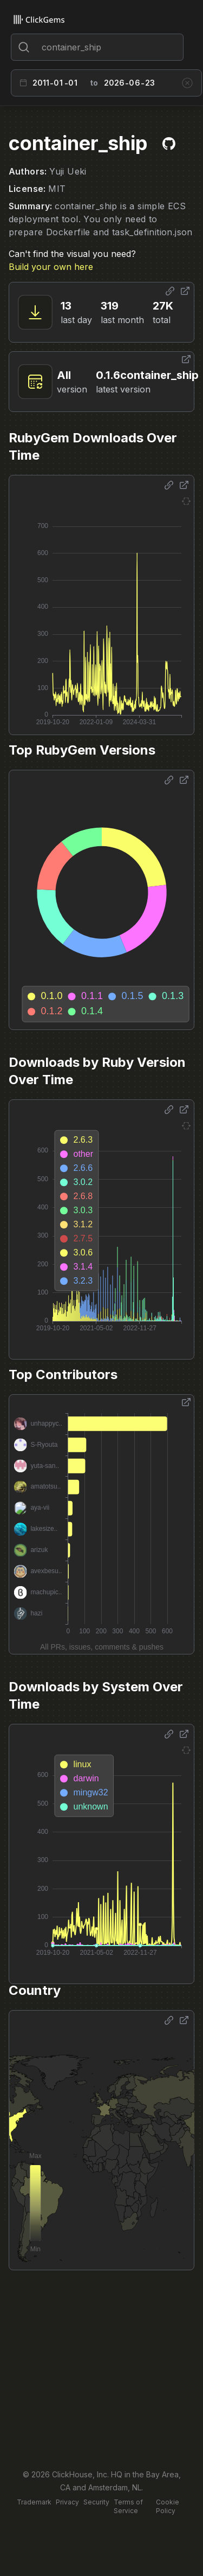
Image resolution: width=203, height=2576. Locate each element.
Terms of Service (128, 2506)
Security (96, 2502)
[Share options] (170, 291)
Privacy (67, 2502)
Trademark (34, 2502)
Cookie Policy (167, 2506)
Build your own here (51, 266)
